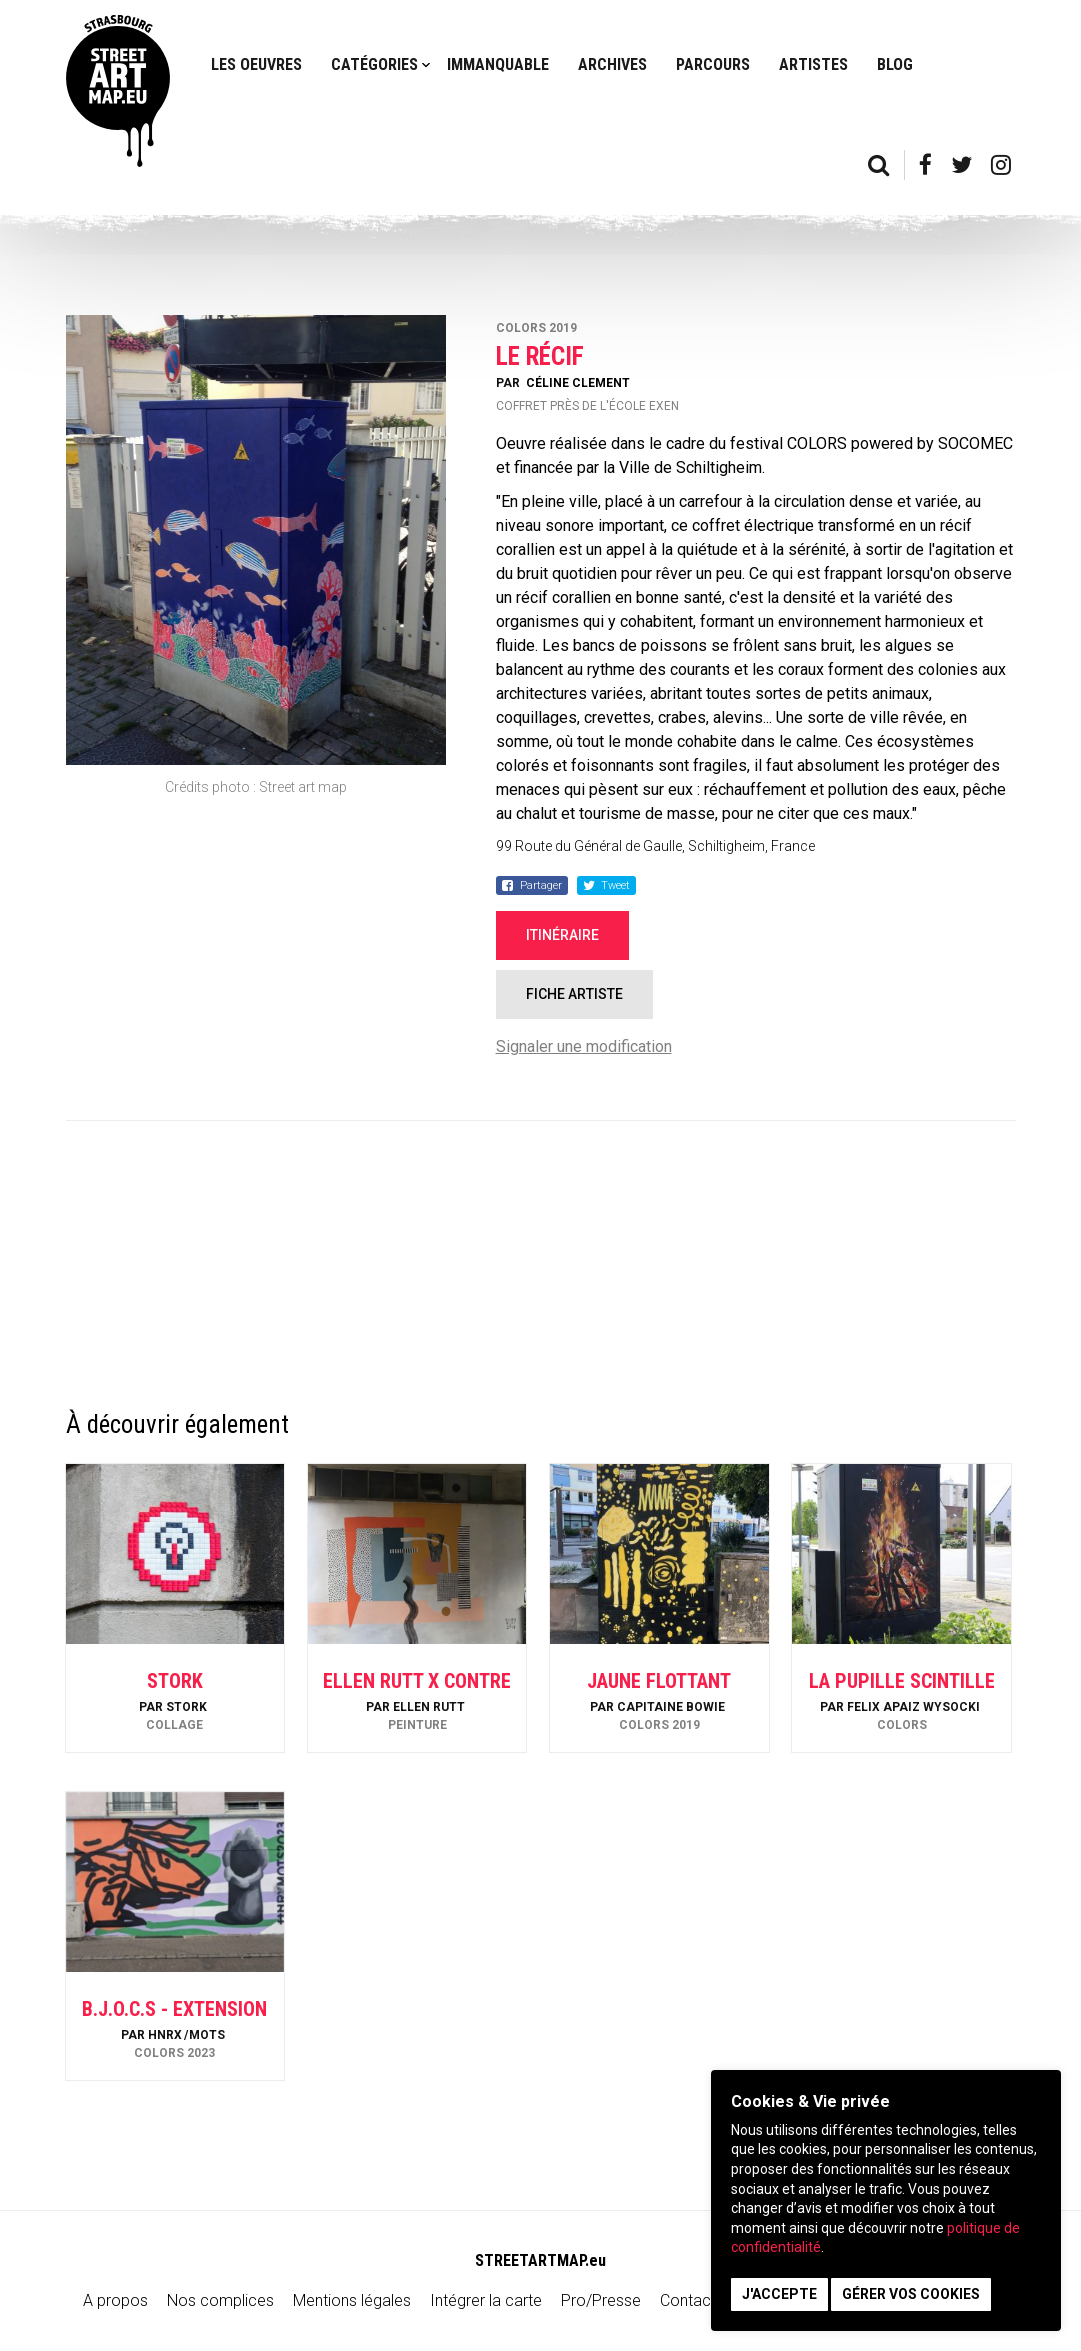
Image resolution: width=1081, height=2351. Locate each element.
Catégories (374, 64)
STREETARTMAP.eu (540, 2260)
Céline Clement (578, 383)
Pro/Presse (601, 2300)
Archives (612, 64)
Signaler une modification (584, 1046)
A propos (115, 2300)
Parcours (713, 64)
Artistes (813, 64)
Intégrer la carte (486, 2300)
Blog (895, 64)
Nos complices (220, 2300)
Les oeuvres (256, 64)
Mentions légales (352, 2300)
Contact (688, 2300)
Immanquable (498, 64)
